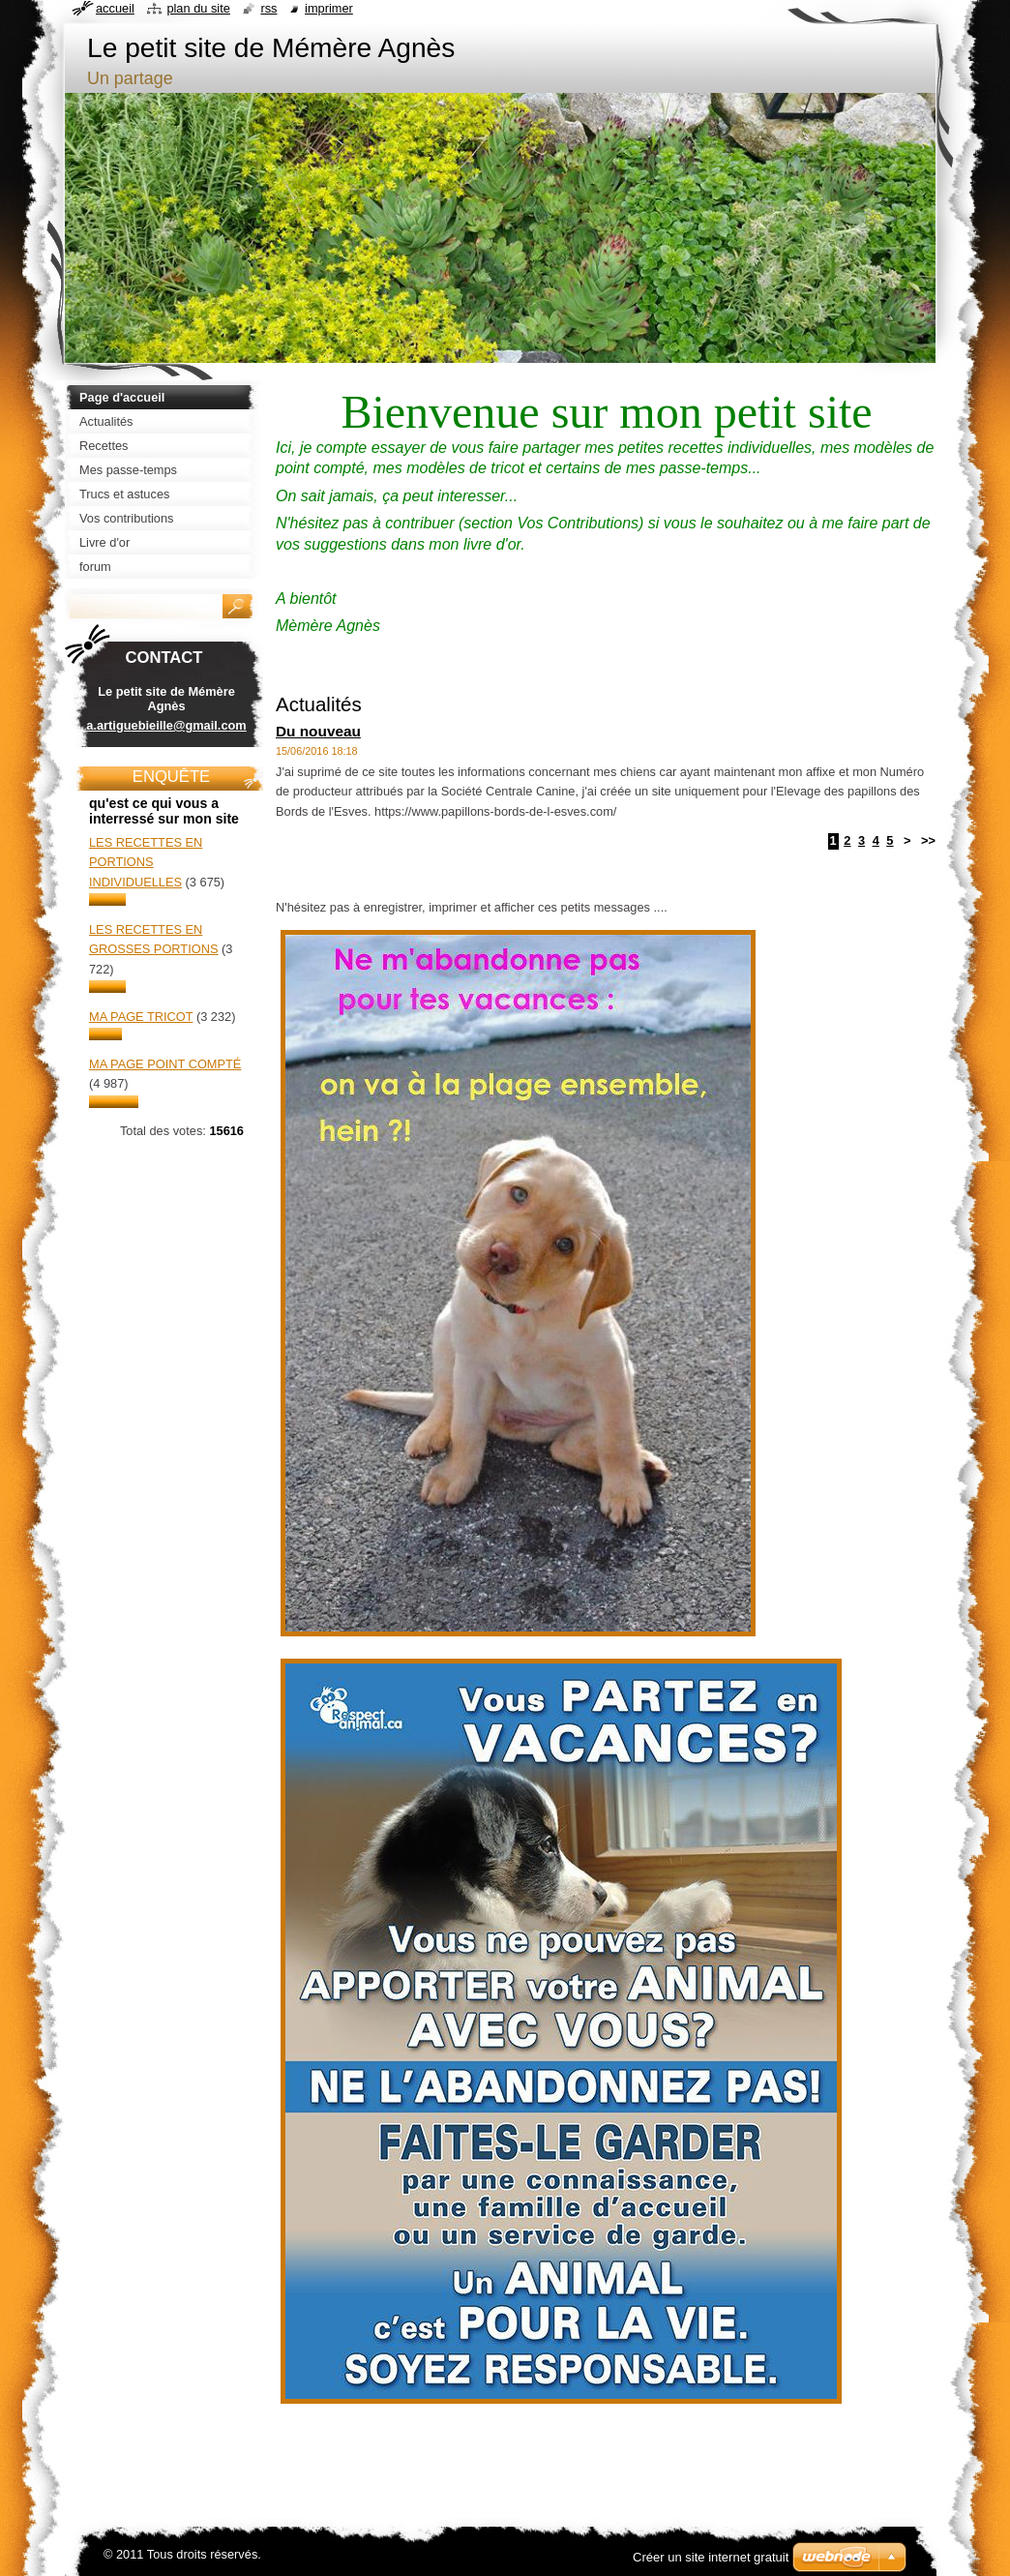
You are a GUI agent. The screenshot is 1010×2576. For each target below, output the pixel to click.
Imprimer (329, 8)
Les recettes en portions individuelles (145, 862)
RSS (268, 8)
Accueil (115, 8)
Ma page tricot (141, 1016)
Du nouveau (318, 731)
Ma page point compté (165, 1064)
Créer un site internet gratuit (710, 2557)
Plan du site (197, 8)
